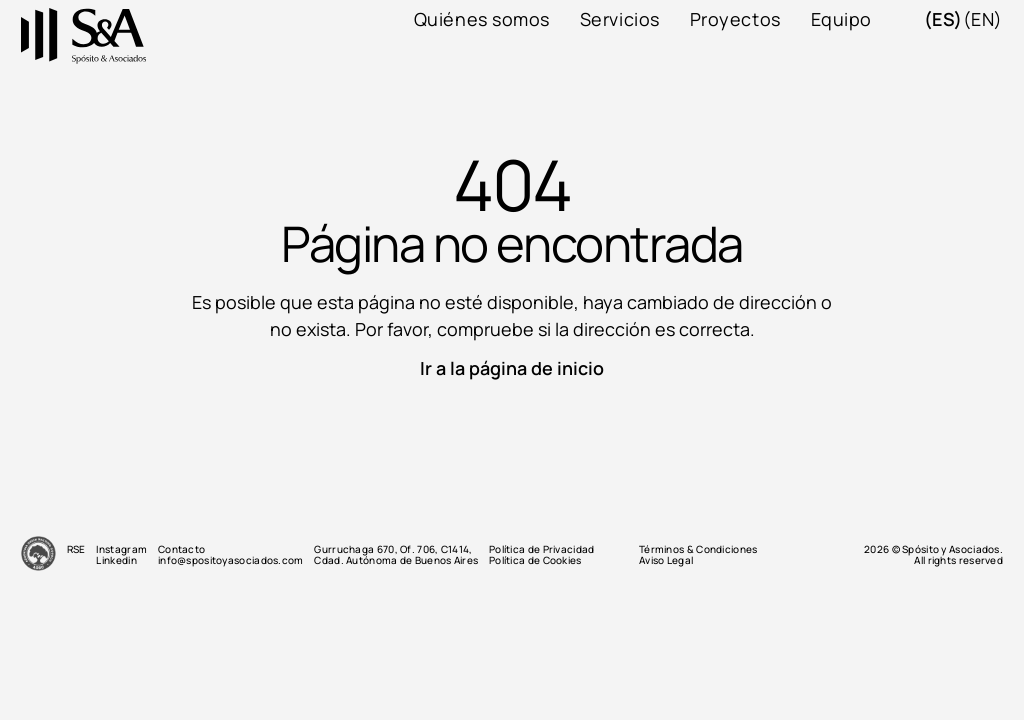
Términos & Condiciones (698, 549)
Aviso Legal (666, 560)
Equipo (841, 19)
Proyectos (735, 19)
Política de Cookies (535, 560)
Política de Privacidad (541, 549)
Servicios (620, 19)
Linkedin (116, 560)
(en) (983, 19)
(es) (943, 19)
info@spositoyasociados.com (231, 560)
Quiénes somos (482, 19)
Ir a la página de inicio (512, 368)
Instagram (121, 549)
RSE (76, 549)
